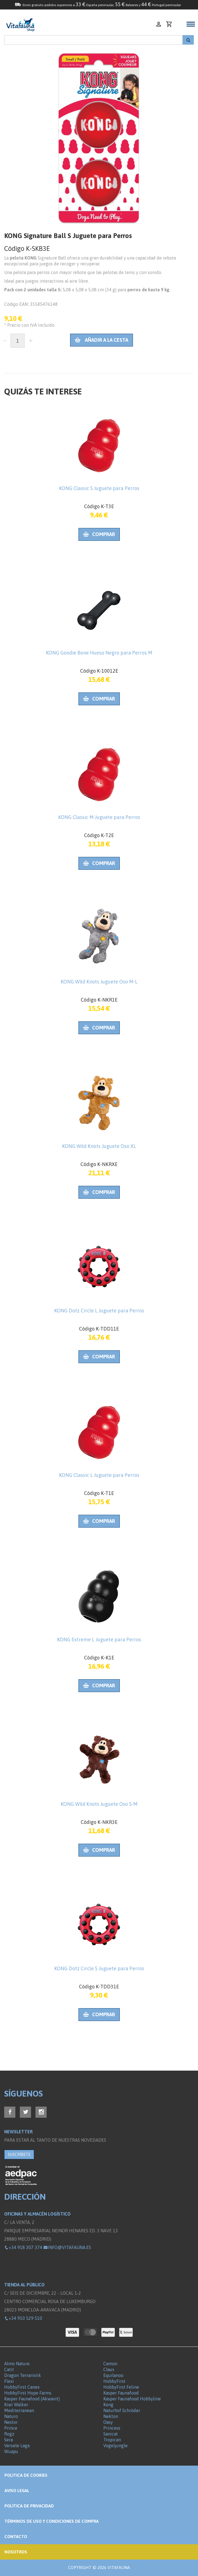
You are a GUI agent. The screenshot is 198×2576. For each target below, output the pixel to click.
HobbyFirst (114, 2381)
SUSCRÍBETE (19, 2154)
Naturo (11, 2416)
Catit (9, 2369)
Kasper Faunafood (121, 2392)
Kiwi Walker (16, 2404)
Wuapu (11, 2451)
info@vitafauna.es (67, 2247)
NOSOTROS (15, 2552)
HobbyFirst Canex (22, 2387)
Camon (110, 2363)
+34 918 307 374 (23, 2247)
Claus (108, 2369)
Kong (108, 2404)
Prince (10, 2427)
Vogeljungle (115, 2445)
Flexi (9, 2381)
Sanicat (110, 2433)
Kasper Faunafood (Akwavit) (32, 2398)
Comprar (99, 534)
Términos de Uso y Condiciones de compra (51, 2521)
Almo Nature (17, 2363)
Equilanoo (113, 2375)
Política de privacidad (29, 2506)
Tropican (112, 2439)
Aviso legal (16, 2490)
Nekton (110, 2416)
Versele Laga (17, 2445)
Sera (8, 2439)
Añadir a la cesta (101, 340)
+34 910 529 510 (23, 2318)
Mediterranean (19, 2410)
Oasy (108, 2422)
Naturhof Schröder (121, 2410)
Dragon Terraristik (22, 2375)
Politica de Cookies (25, 2475)
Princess (111, 2427)
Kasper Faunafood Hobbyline (132, 2398)
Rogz (9, 2433)
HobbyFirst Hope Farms (27, 2392)
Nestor (11, 2422)
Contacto (15, 2536)
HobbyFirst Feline (121, 2387)
